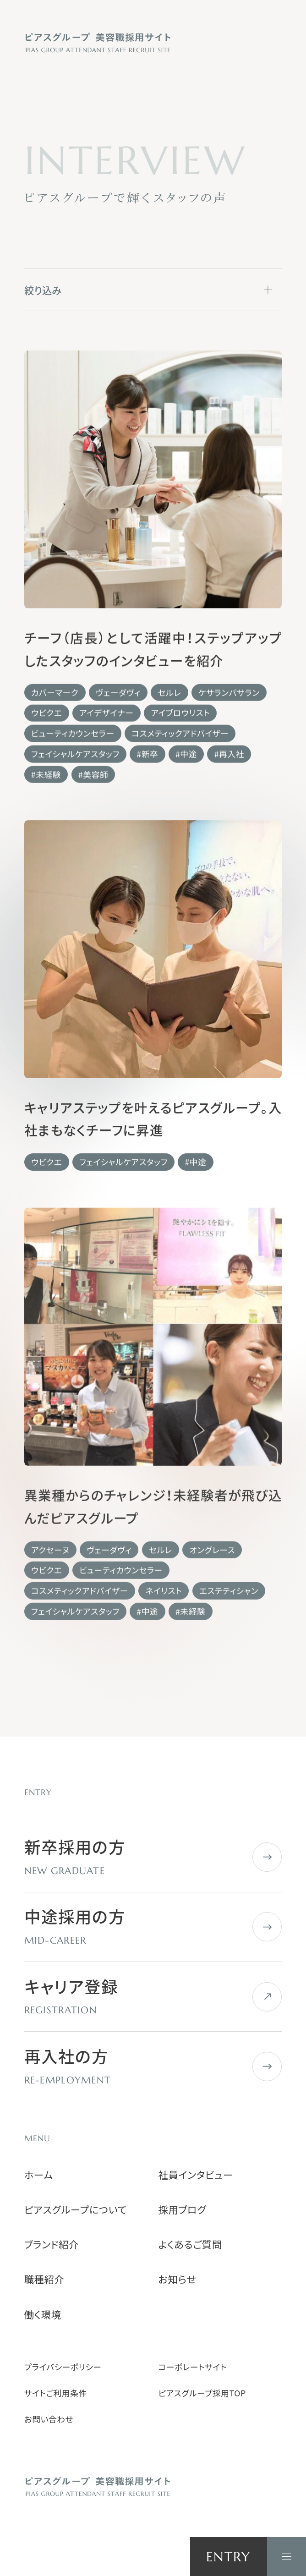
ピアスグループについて (75, 2209)
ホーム (38, 2175)
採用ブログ (182, 2209)
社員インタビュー (195, 2175)
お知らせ (177, 2279)
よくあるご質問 (190, 2244)
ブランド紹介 (51, 2244)
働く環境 (42, 2314)
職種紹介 (44, 2279)
